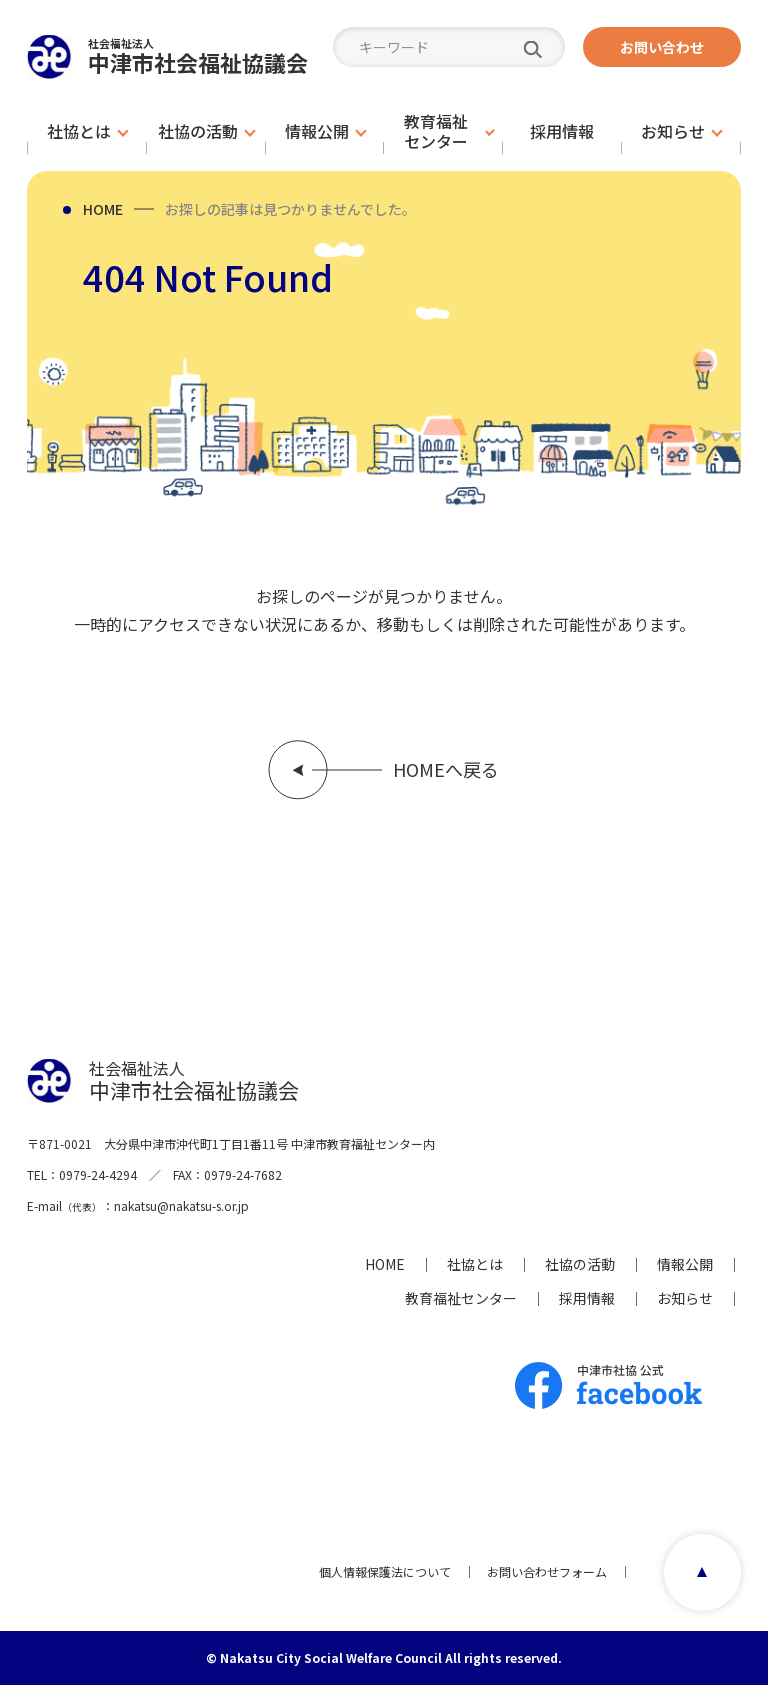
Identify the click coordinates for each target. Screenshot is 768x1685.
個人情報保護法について (385, 1571)
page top (702, 1572)
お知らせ (685, 1298)
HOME (103, 209)
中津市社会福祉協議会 (198, 56)
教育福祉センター (461, 1298)
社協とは (475, 1264)
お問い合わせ (662, 47)
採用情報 (587, 1298)
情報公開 (685, 1264)
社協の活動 (580, 1264)
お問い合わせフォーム (547, 1571)
